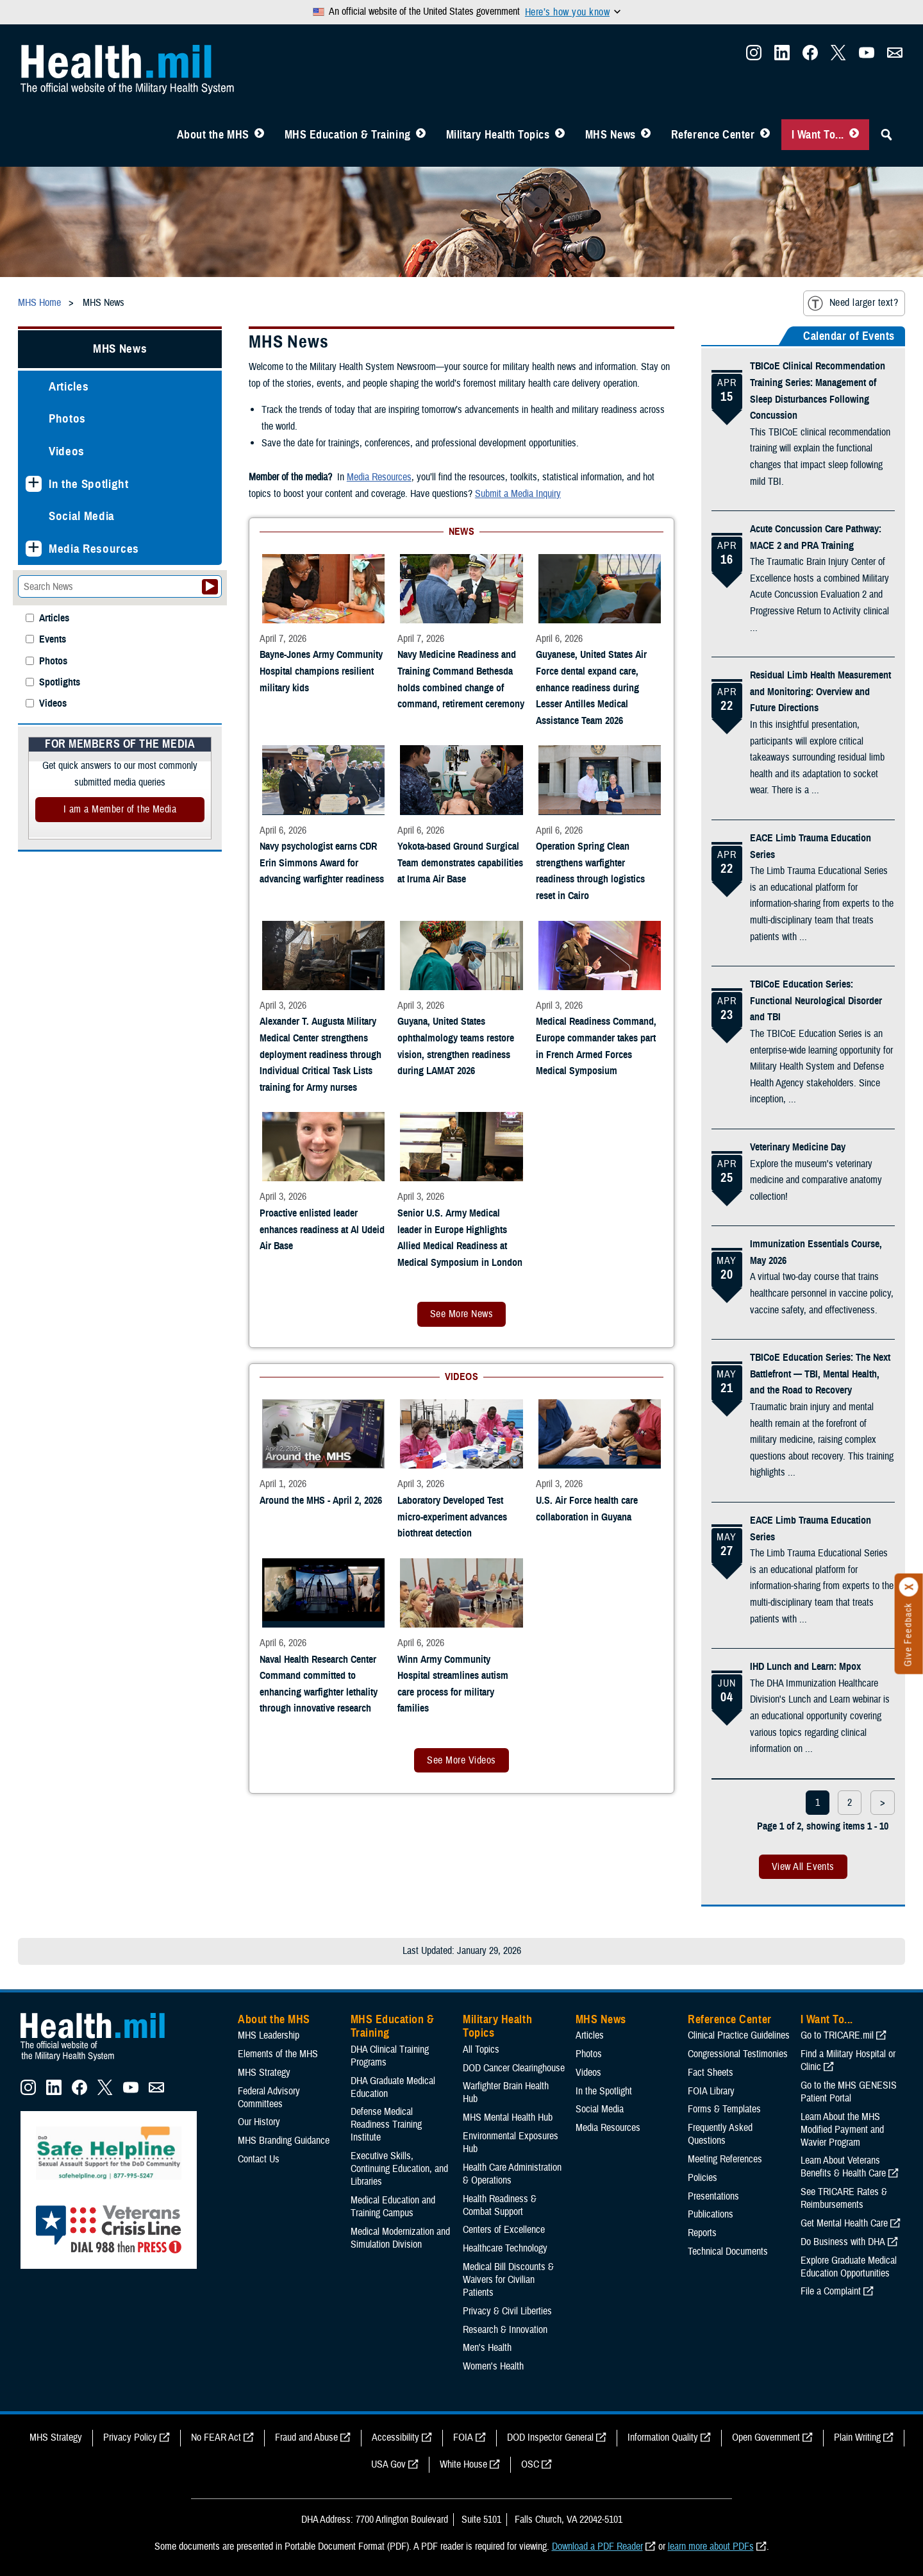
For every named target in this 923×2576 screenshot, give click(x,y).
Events (52, 640)
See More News (461, 1314)
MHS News (610, 135)
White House (463, 2464)
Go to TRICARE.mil (837, 2035)
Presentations (713, 2196)
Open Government (766, 2437)
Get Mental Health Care (844, 2223)
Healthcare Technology (505, 2248)
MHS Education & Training (348, 135)
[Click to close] (909, 1587)
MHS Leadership (268, 2035)
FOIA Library (711, 2091)
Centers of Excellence (504, 2229)
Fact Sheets (710, 2072)
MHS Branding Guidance (283, 2140)
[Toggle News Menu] (646, 135)
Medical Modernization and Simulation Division (400, 2238)
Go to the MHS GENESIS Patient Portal (849, 2092)
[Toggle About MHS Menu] (259, 135)
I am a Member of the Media (119, 809)
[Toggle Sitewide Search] (886, 134)
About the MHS (213, 135)
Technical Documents (728, 2251)
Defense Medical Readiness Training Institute (386, 2124)
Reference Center (713, 135)
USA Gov (388, 2464)
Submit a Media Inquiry (518, 493)
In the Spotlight (89, 483)
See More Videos (461, 1760)
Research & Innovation (505, 2329)
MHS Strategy (264, 2072)
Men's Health (487, 2347)
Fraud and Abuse (306, 2437)
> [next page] (882, 1802)
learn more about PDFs (711, 2546)
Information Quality (663, 2437)
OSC (530, 2464)
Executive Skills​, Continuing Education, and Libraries (399, 2169)
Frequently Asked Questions (720, 2134)
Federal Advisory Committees (269, 2097)
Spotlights (59, 683)
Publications (710, 2214)
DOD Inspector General (550, 2437)
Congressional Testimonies (738, 2054)
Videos (67, 451)
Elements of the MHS (278, 2054)
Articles (68, 386)
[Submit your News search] (210, 586)
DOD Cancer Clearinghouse (514, 2068)
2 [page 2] (849, 1802)
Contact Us (258, 2159)
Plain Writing (857, 2437)
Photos (67, 418)
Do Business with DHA (843, 2241)
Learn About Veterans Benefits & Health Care (843, 2167)
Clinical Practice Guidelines (739, 2035)
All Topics (481, 2049)
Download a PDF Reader (597, 2546)
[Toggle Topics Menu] (560, 135)
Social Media (82, 516)
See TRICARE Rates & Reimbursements (844, 2198)
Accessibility (395, 2437)
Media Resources (94, 548)
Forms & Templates (724, 2109)
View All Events (803, 1866)
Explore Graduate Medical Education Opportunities (849, 2267)
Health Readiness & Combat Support (499, 2205)
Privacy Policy (130, 2437)
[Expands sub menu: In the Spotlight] (34, 484)
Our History (259, 2122)
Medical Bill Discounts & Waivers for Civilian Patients (508, 2279)
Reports (702, 2233)
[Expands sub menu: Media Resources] (34, 549)
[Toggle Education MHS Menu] (421, 135)
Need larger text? (853, 303)
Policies (702, 2177)
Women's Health (493, 2366)
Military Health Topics (498, 135)
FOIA (463, 2437)
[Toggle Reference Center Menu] (765, 135)
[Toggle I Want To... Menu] (854, 135)
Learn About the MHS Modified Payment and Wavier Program (842, 2129)
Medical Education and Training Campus (393, 2206)
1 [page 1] (817, 1802)
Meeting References (725, 2159)
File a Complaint (831, 2291)
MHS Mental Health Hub (508, 2117)
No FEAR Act (216, 2437)
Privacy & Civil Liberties (507, 2311)
